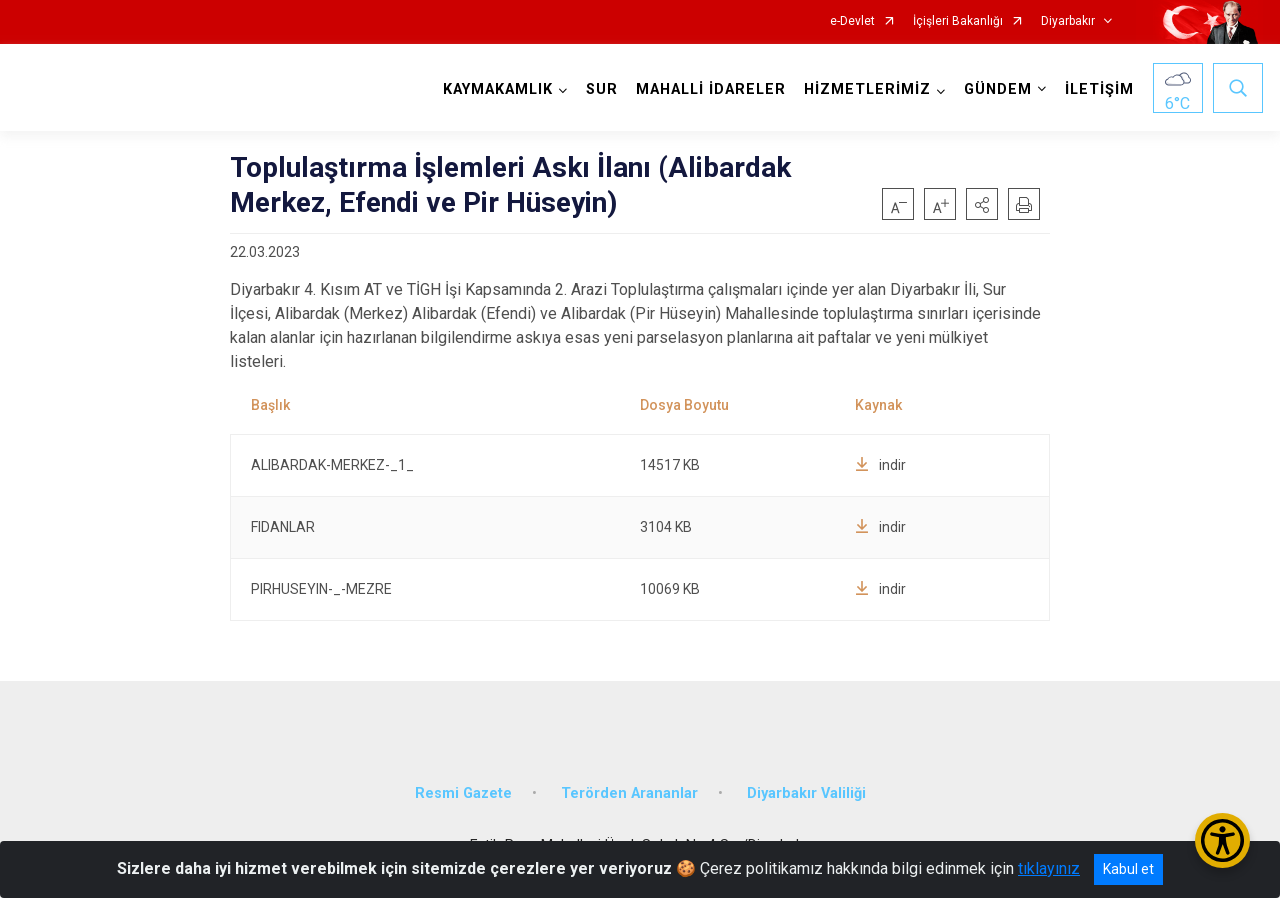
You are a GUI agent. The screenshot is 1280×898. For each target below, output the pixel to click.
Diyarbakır (1068, 21)
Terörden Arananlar (629, 793)
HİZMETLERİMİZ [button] (867, 89)
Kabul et (1128, 869)
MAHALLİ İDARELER (711, 89)
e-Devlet (852, 21)
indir (880, 465)
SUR (602, 89)
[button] (982, 204)
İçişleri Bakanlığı (958, 21)
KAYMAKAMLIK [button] (498, 89)
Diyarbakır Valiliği (806, 793)
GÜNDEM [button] (998, 89)
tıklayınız (1049, 868)
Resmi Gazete (463, 793)
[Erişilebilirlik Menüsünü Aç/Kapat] (1222, 840)
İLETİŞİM (1099, 89)
